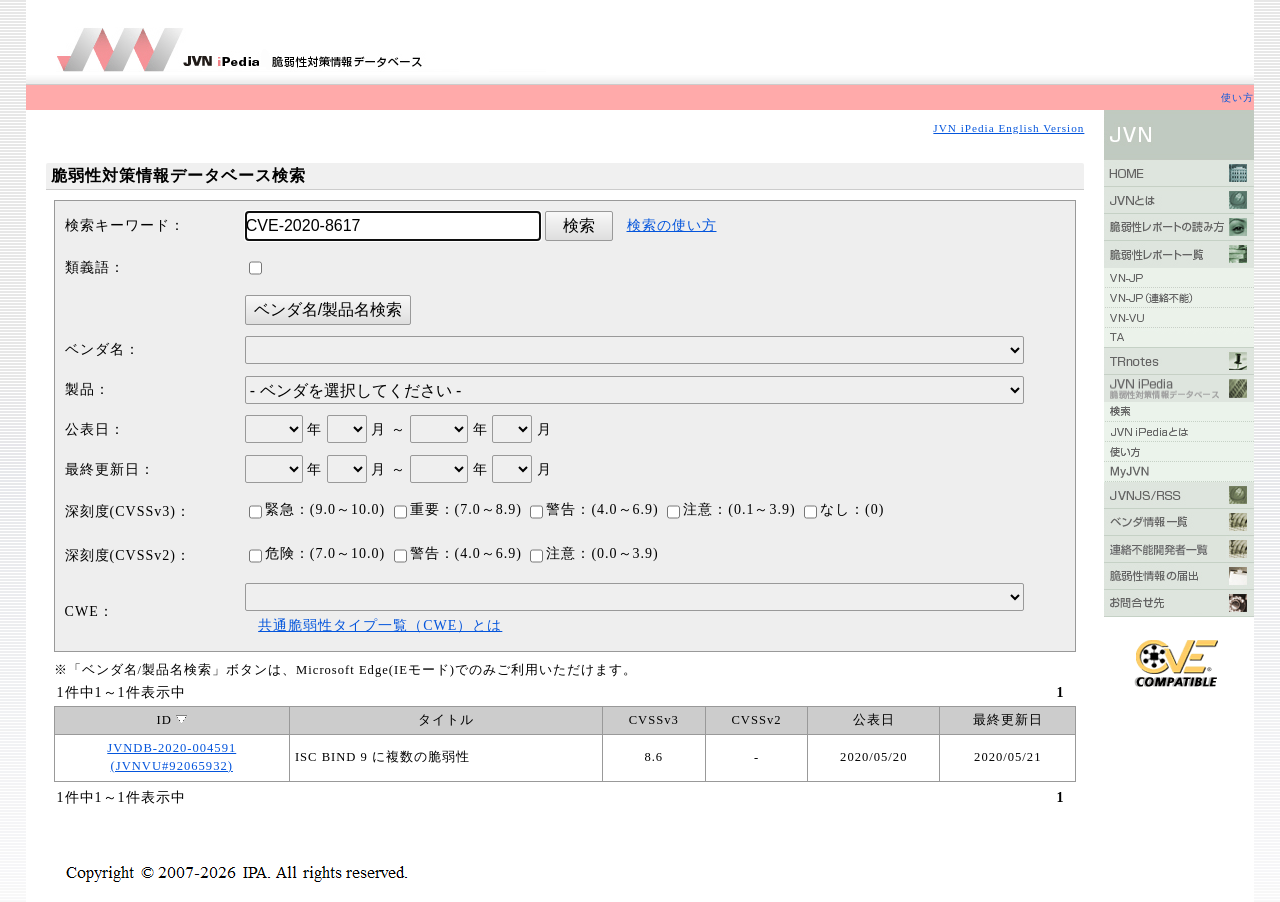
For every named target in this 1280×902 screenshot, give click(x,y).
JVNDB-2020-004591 (171, 748)
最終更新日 (1008, 720)
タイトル (446, 720)
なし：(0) (844, 509)
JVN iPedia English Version (1008, 128)
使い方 (1237, 97)
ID (172, 720)
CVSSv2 (756, 720)
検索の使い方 (672, 225)
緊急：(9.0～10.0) (317, 509)
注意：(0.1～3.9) (731, 509)
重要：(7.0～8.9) (458, 509)
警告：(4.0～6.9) (594, 509)
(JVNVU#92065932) (172, 766)
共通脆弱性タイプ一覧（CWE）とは (380, 625)
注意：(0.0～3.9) (594, 553)
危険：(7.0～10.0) (317, 553)
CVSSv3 (654, 720)
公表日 (874, 720)
